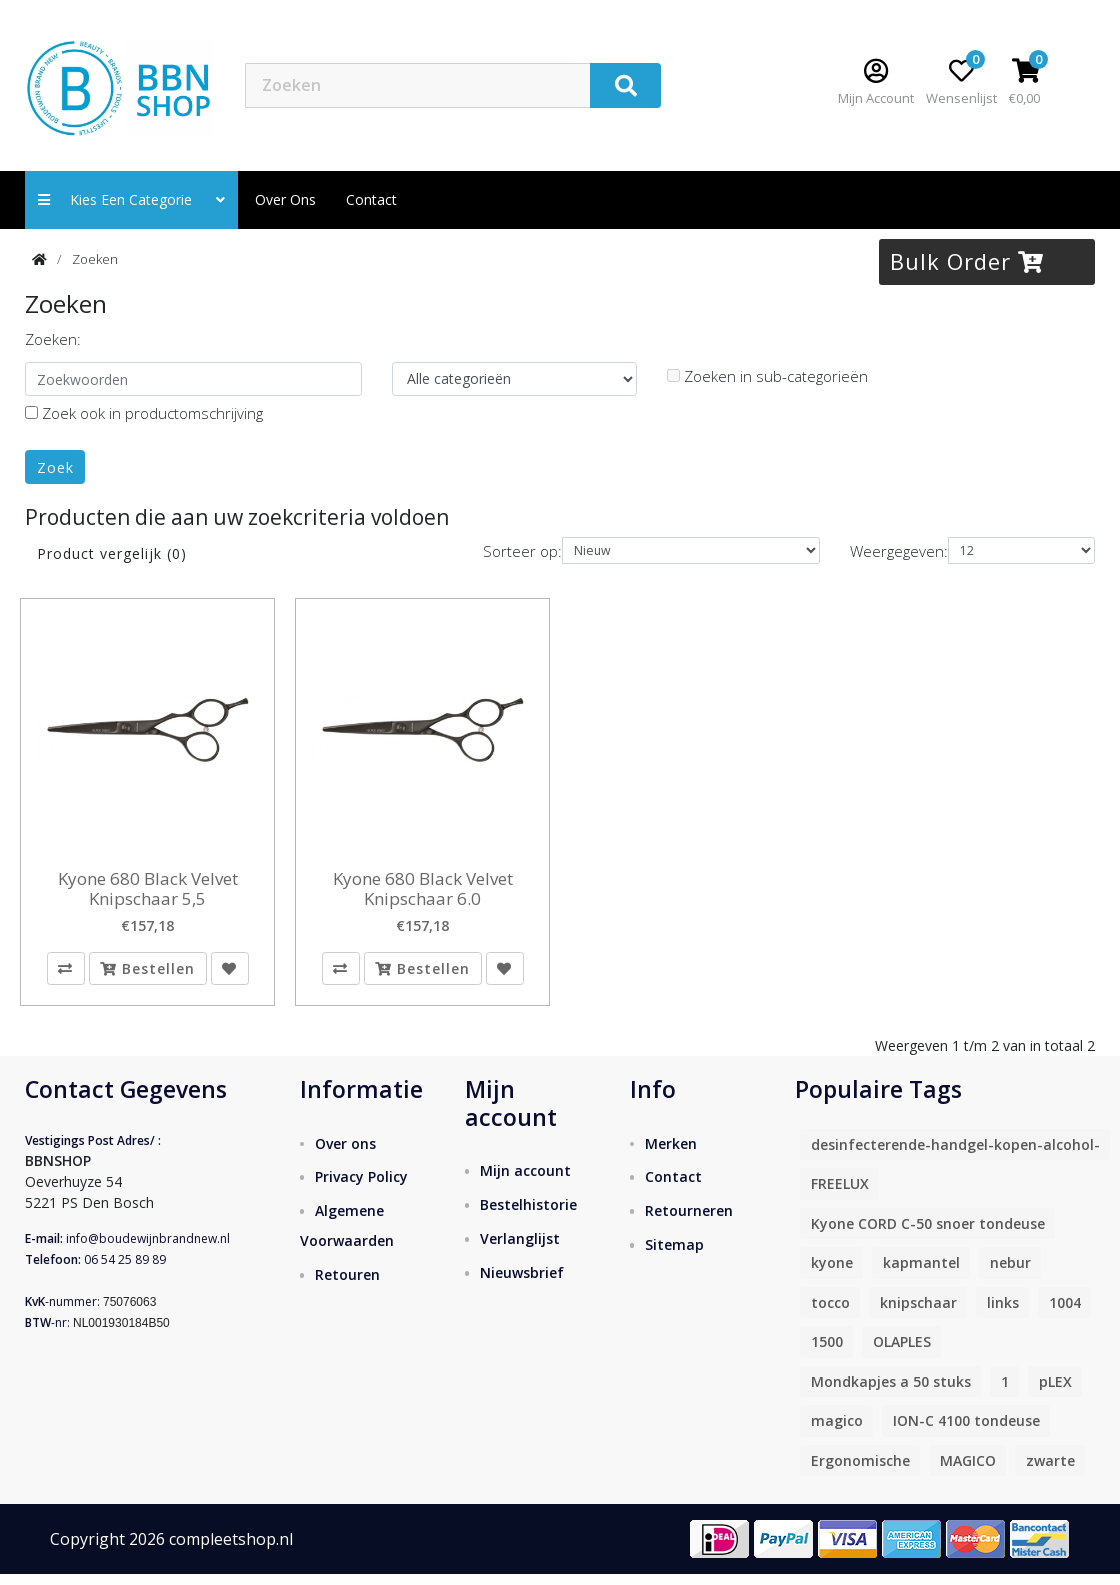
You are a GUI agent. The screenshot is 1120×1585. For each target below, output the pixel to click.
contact (371, 199)
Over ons (285, 199)
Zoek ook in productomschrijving (144, 413)
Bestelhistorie (528, 1215)
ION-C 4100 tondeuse (966, 1431)
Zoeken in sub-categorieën (767, 376)
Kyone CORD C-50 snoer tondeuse (928, 1234)
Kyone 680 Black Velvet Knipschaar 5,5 (148, 889)
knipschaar (918, 1313)
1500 (827, 1352)
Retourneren (689, 1222)
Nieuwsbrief (522, 1283)
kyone (832, 1273)
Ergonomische (860, 1471)
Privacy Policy (361, 1188)
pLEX (1055, 1392)
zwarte (1050, 1471)
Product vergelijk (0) (112, 553)
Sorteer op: (522, 551)
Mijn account (525, 1181)
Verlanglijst (520, 1249)
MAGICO (968, 1471)
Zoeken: (53, 339)
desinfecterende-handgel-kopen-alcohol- (955, 1155)
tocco (830, 1313)
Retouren (347, 1286)
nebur (1010, 1273)
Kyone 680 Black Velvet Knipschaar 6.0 (423, 889)
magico (837, 1431)
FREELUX (840, 1194)
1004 (1065, 1313)
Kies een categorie (131, 199)
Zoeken (95, 259)
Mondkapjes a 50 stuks (891, 1392)
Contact (673, 1188)
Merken (671, 1154)
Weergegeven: (899, 551)
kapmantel (921, 1273)
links (1003, 1313)
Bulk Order (967, 261)
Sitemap (674, 1256)
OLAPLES (902, 1352)
